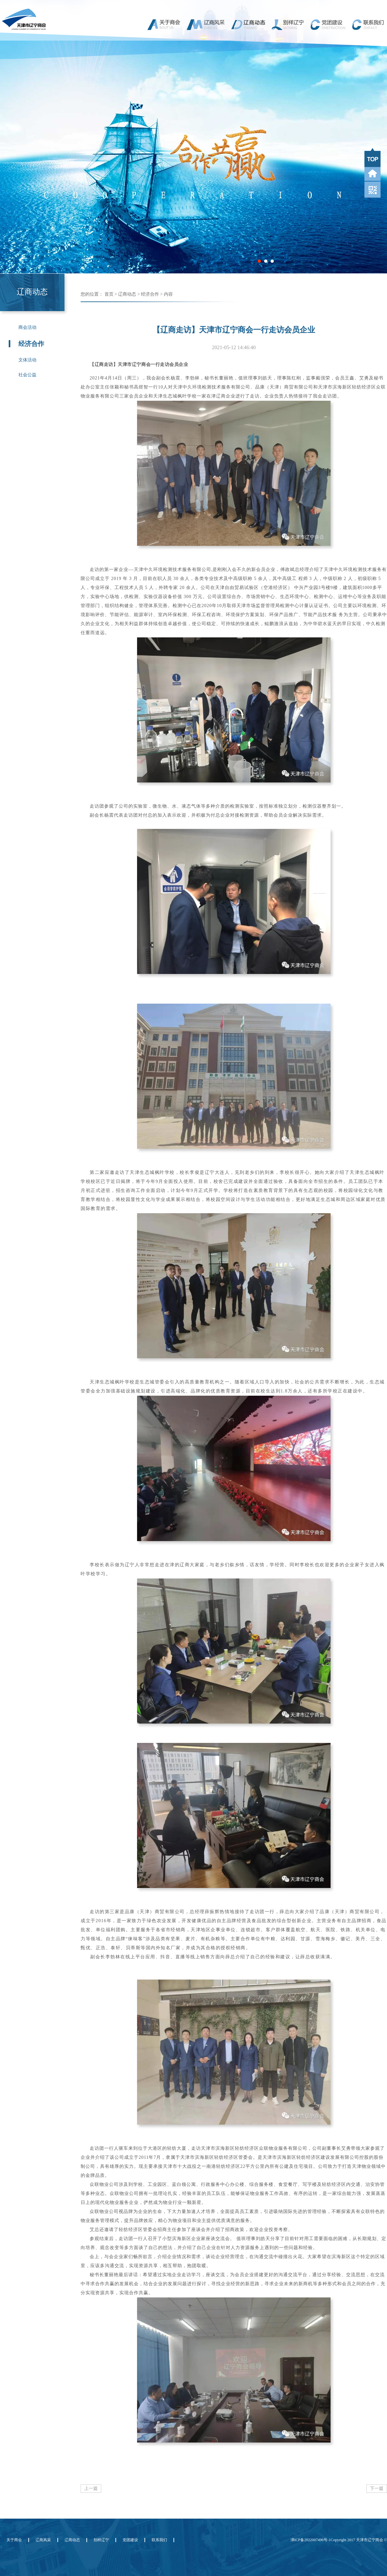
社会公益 (27, 374)
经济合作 (150, 294)
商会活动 (27, 327)
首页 (109, 294)
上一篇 (91, 2488)
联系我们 (159, 2540)
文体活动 (27, 360)
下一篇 (376, 2488)
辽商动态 (127, 294)
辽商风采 (43, 2540)
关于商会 (14, 2540)
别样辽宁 (101, 2540)
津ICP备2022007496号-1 (311, 2540)
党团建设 (130, 2540)
